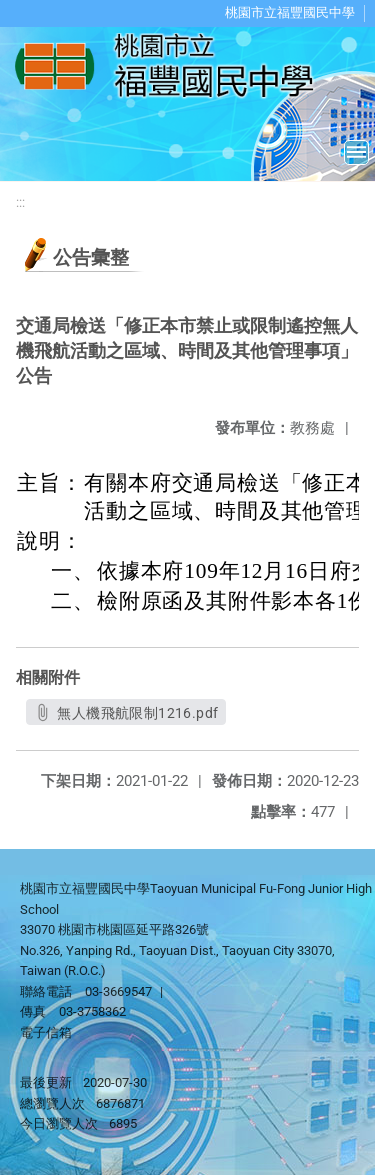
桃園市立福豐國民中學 (290, 12)
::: (20, 202)
